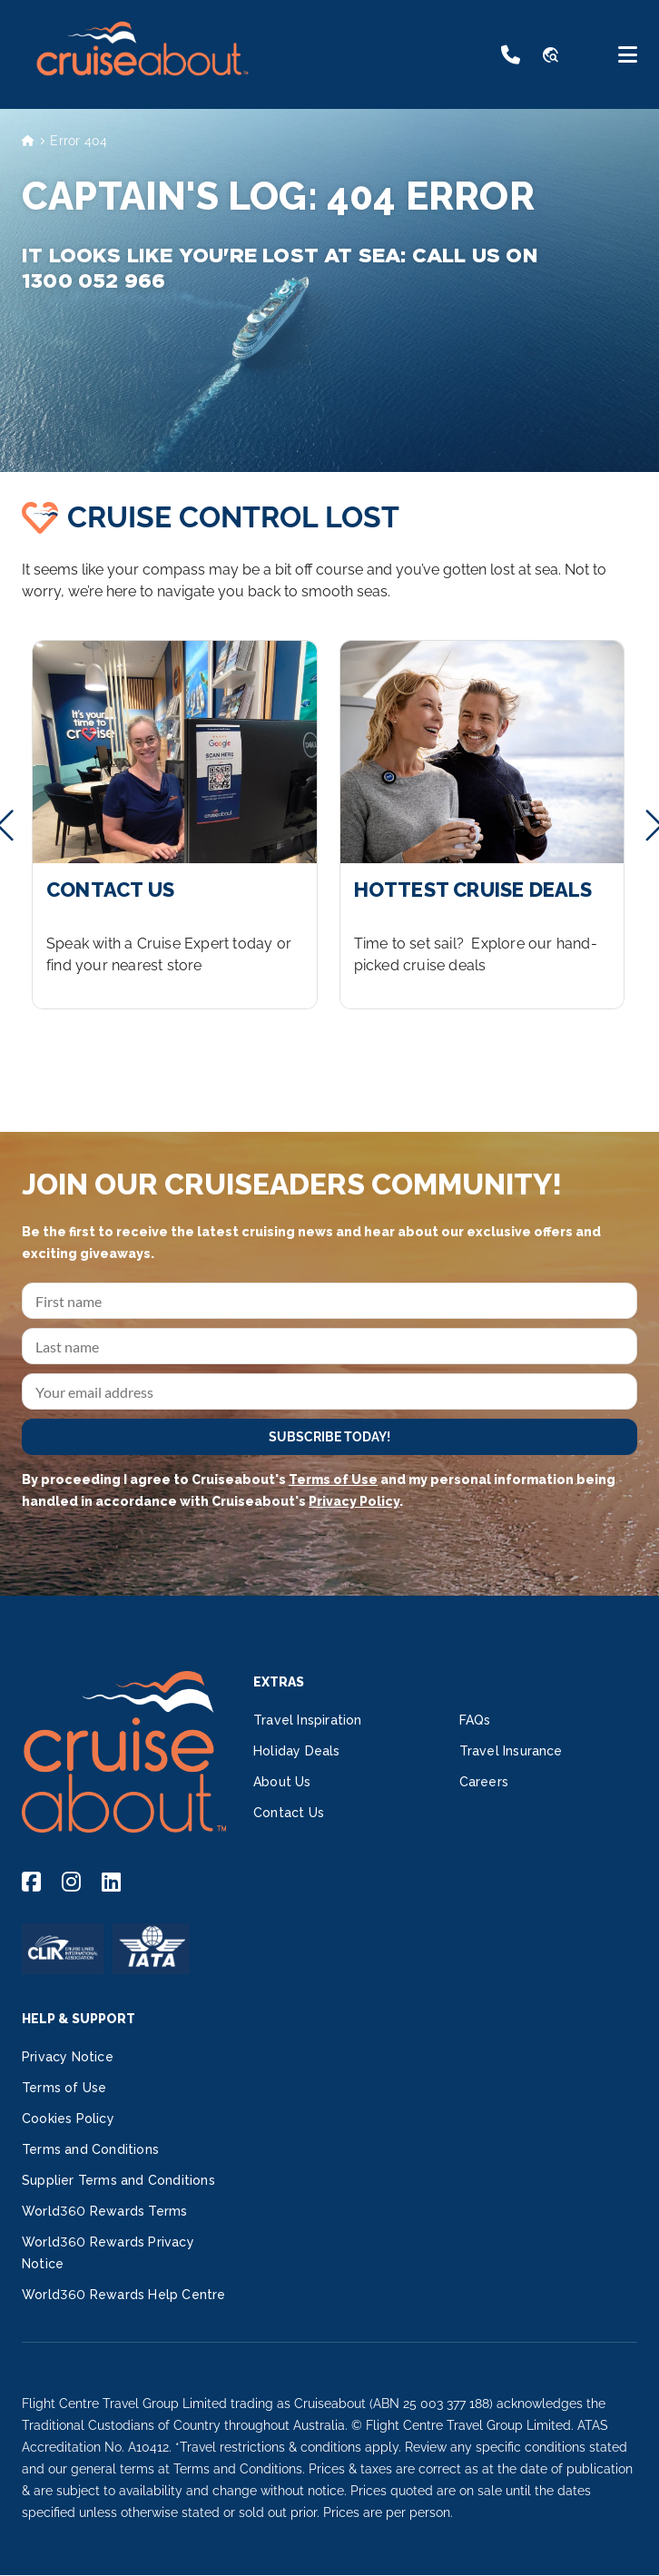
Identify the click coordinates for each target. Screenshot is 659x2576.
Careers (483, 1782)
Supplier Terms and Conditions (118, 2180)
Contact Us (288, 1812)
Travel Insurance (511, 1751)
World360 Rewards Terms (104, 2211)
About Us (282, 1782)
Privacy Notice (67, 2057)
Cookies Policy (68, 2118)
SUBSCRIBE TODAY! (329, 1437)
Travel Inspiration (307, 1720)
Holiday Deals (296, 1751)
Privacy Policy (354, 1501)
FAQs (475, 1720)
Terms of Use (333, 1479)
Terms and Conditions (90, 2149)
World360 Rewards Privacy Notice (108, 2253)
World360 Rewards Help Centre (124, 2294)
